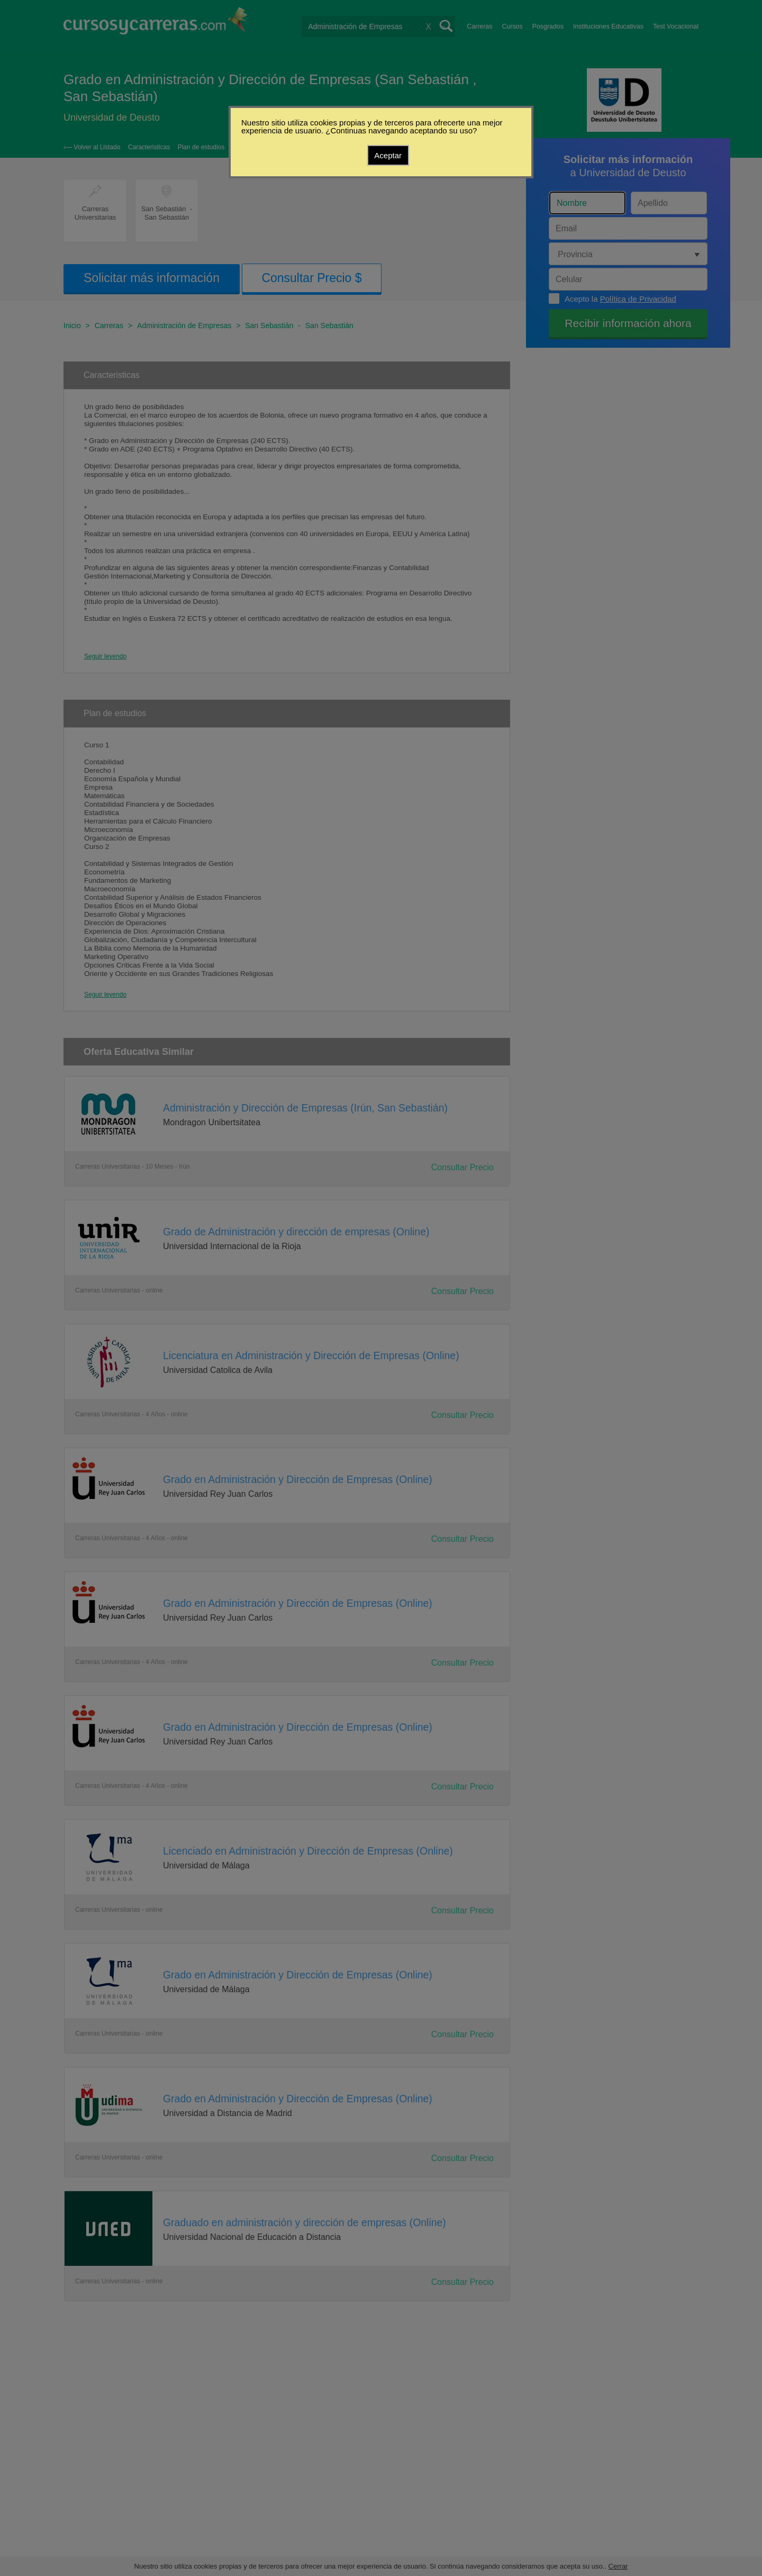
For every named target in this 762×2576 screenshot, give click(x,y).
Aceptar (388, 155)
